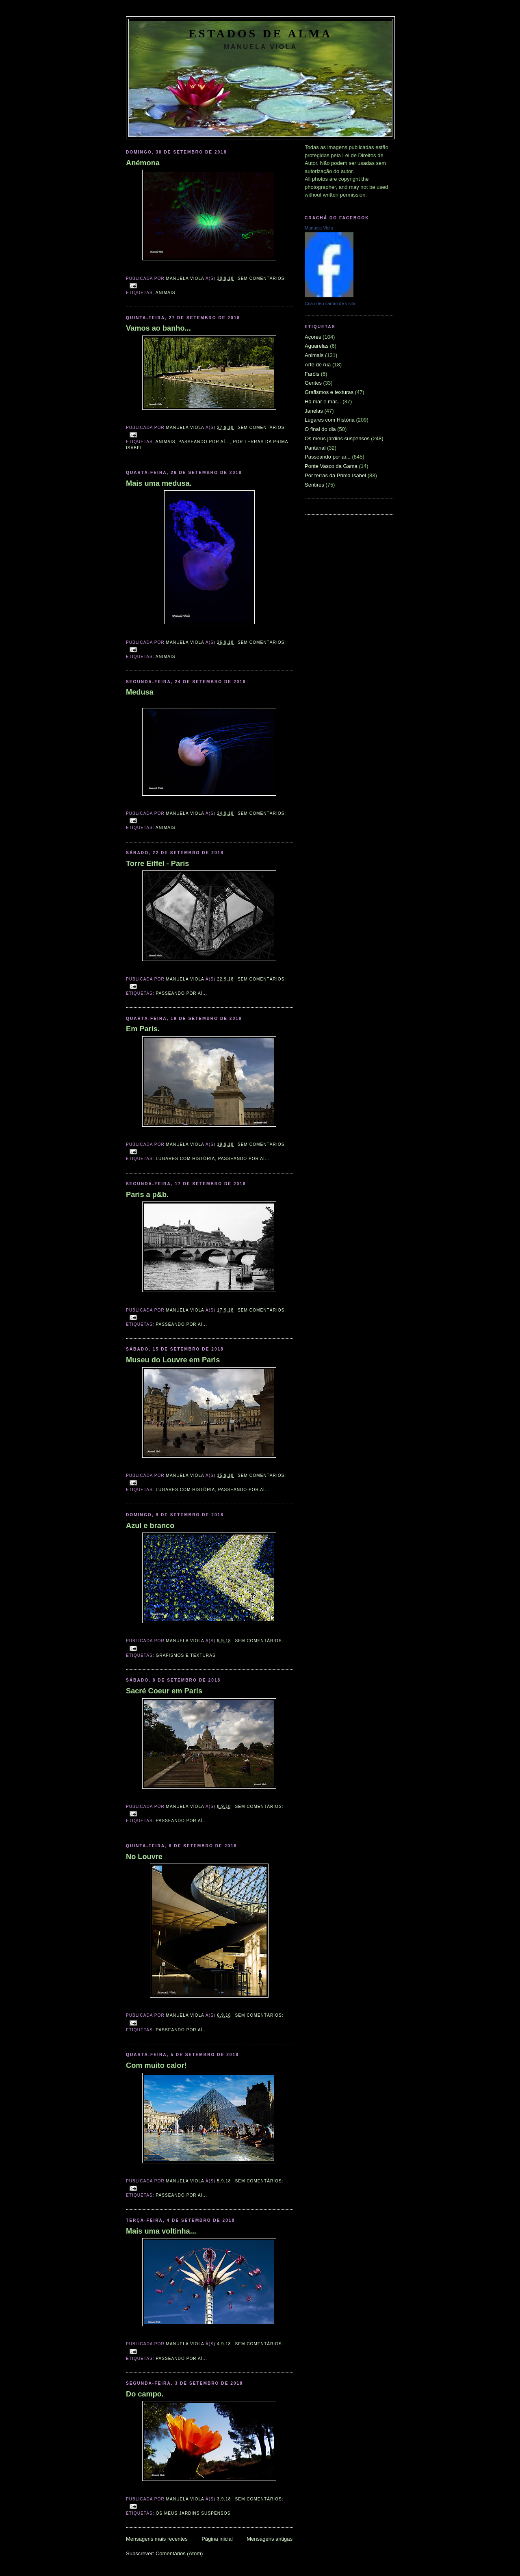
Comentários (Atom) (179, 2553)
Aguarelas (317, 346)
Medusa (140, 692)
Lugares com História (185, 1158)
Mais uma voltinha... (161, 2231)
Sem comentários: (262, 278)
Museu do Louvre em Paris (173, 1360)
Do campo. (145, 2394)
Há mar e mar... (323, 401)
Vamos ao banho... (158, 328)
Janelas (314, 411)
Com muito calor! (156, 2065)
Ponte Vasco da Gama (331, 466)
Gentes (313, 383)
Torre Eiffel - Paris (157, 863)
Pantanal (315, 448)
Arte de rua (318, 365)
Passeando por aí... (204, 441)
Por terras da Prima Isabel (335, 475)
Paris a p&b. (147, 1195)
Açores (313, 337)
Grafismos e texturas (185, 1655)
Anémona (143, 163)
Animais (166, 292)
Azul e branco (150, 1526)
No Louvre (144, 1857)
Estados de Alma (260, 33)
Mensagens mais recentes (157, 2539)
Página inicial (217, 2539)
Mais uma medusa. (159, 483)
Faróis (312, 374)
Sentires (314, 485)
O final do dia (320, 429)
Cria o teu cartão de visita (330, 303)
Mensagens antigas (269, 2539)
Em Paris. (143, 1029)
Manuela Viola (319, 227)
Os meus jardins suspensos (193, 2513)
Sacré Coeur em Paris (164, 1691)
